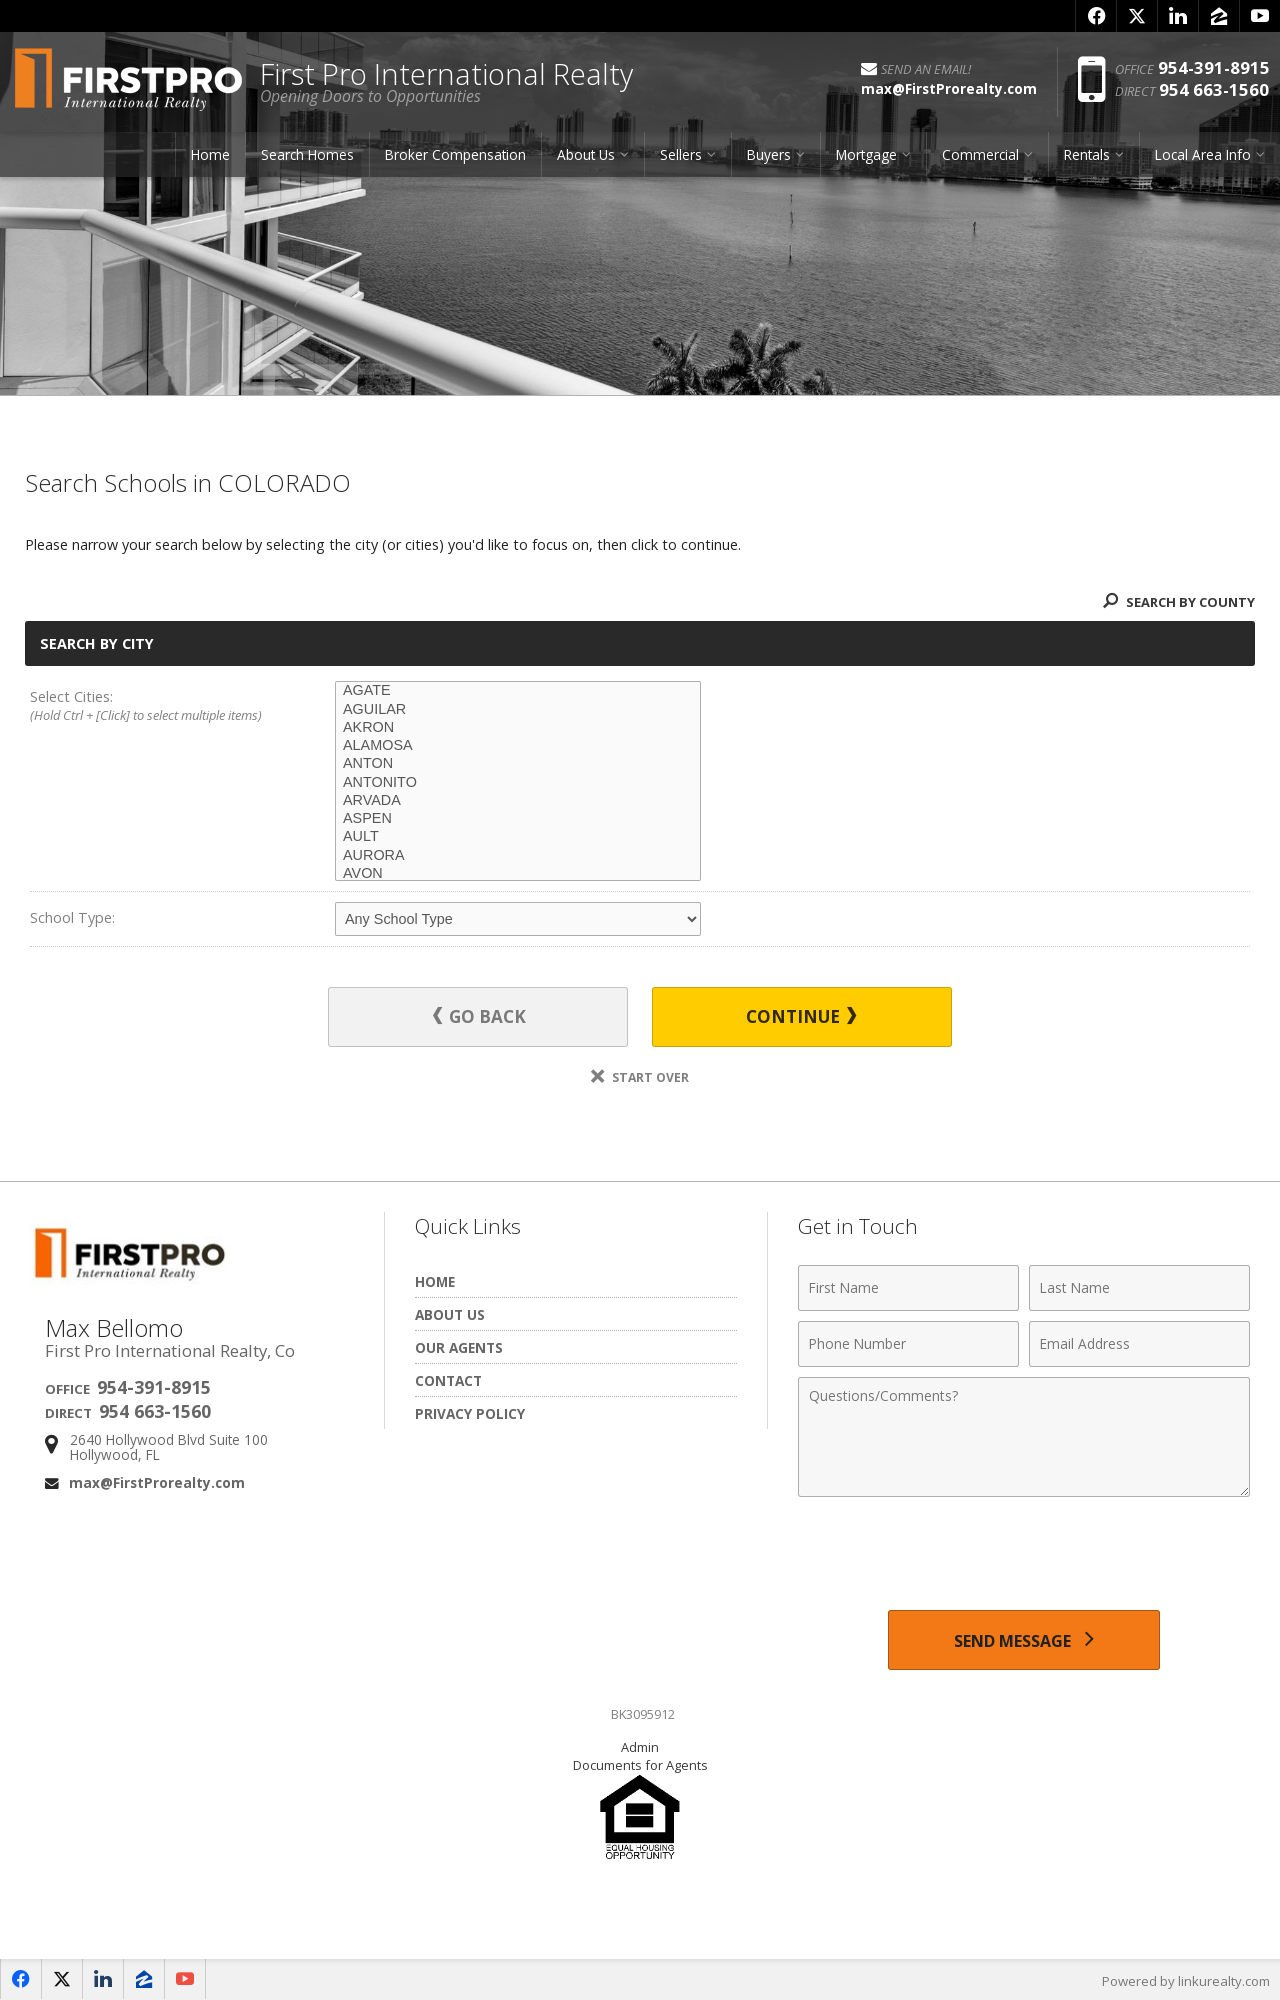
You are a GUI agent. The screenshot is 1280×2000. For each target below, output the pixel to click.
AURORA (518, 856)
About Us (586, 154)
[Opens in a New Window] (1096, 16)
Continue (801, 1016)
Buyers (769, 154)
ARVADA (518, 801)
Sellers (681, 154)
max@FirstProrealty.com (157, 1481)
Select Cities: (152, 707)
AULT (518, 837)
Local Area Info (1203, 154)
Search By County (1179, 602)
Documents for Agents (640, 1764)
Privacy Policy (470, 1412)
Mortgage (866, 154)
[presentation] (1024, 1555)
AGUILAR (518, 710)
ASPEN (518, 819)
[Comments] (1024, 1436)
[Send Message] (1023, 1639)
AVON (518, 874)
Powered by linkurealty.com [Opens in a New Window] (1186, 1980)
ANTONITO (518, 783)
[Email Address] (1139, 1343)
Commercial (980, 154)
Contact (448, 1379)
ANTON (518, 764)
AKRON (518, 728)
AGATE (518, 691)
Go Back (479, 1016)
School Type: (72, 917)
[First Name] (908, 1287)
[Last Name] (1139, 1287)
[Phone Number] (908, 1343)
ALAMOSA (518, 746)
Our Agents (459, 1346)
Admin (640, 1746)
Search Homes (307, 154)
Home (210, 154)
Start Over (640, 1076)
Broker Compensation (455, 154)
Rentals (1087, 154)
